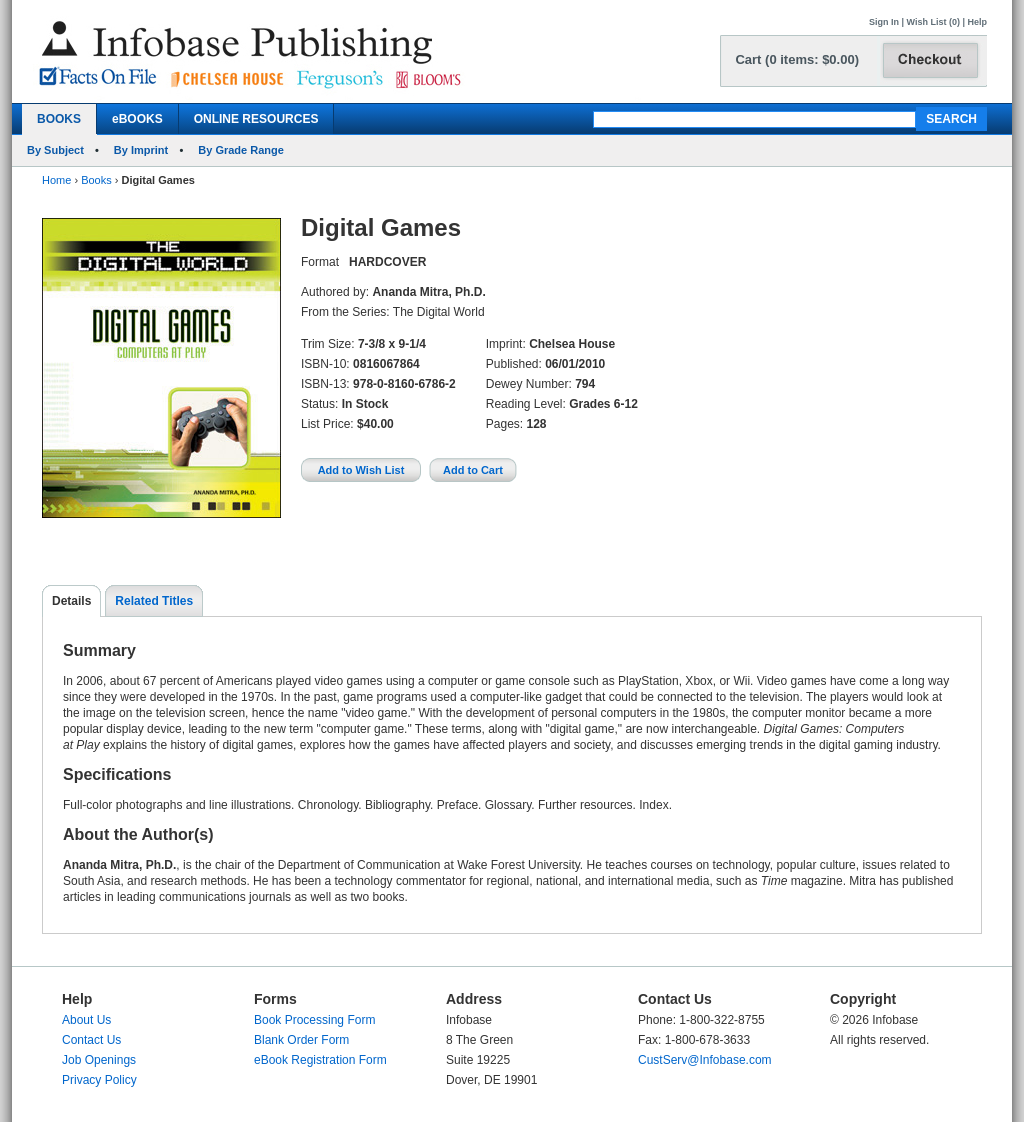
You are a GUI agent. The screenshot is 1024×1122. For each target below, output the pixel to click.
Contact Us (91, 1040)
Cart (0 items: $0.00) (797, 59)
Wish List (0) (933, 22)
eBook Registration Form (320, 1060)
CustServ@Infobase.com (705, 1060)
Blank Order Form (301, 1040)
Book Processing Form (314, 1020)
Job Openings (99, 1060)
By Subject (55, 150)
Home (56, 180)
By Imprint (141, 150)
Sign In (884, 22)
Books (96, 180)
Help (977, 22)
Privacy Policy (99, 1080)
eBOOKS (137, 119)
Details (71, 601)
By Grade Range (241, 150)
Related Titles (154, 601)
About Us (86, 1020)
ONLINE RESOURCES (256, 119)
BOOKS (59, 119)
